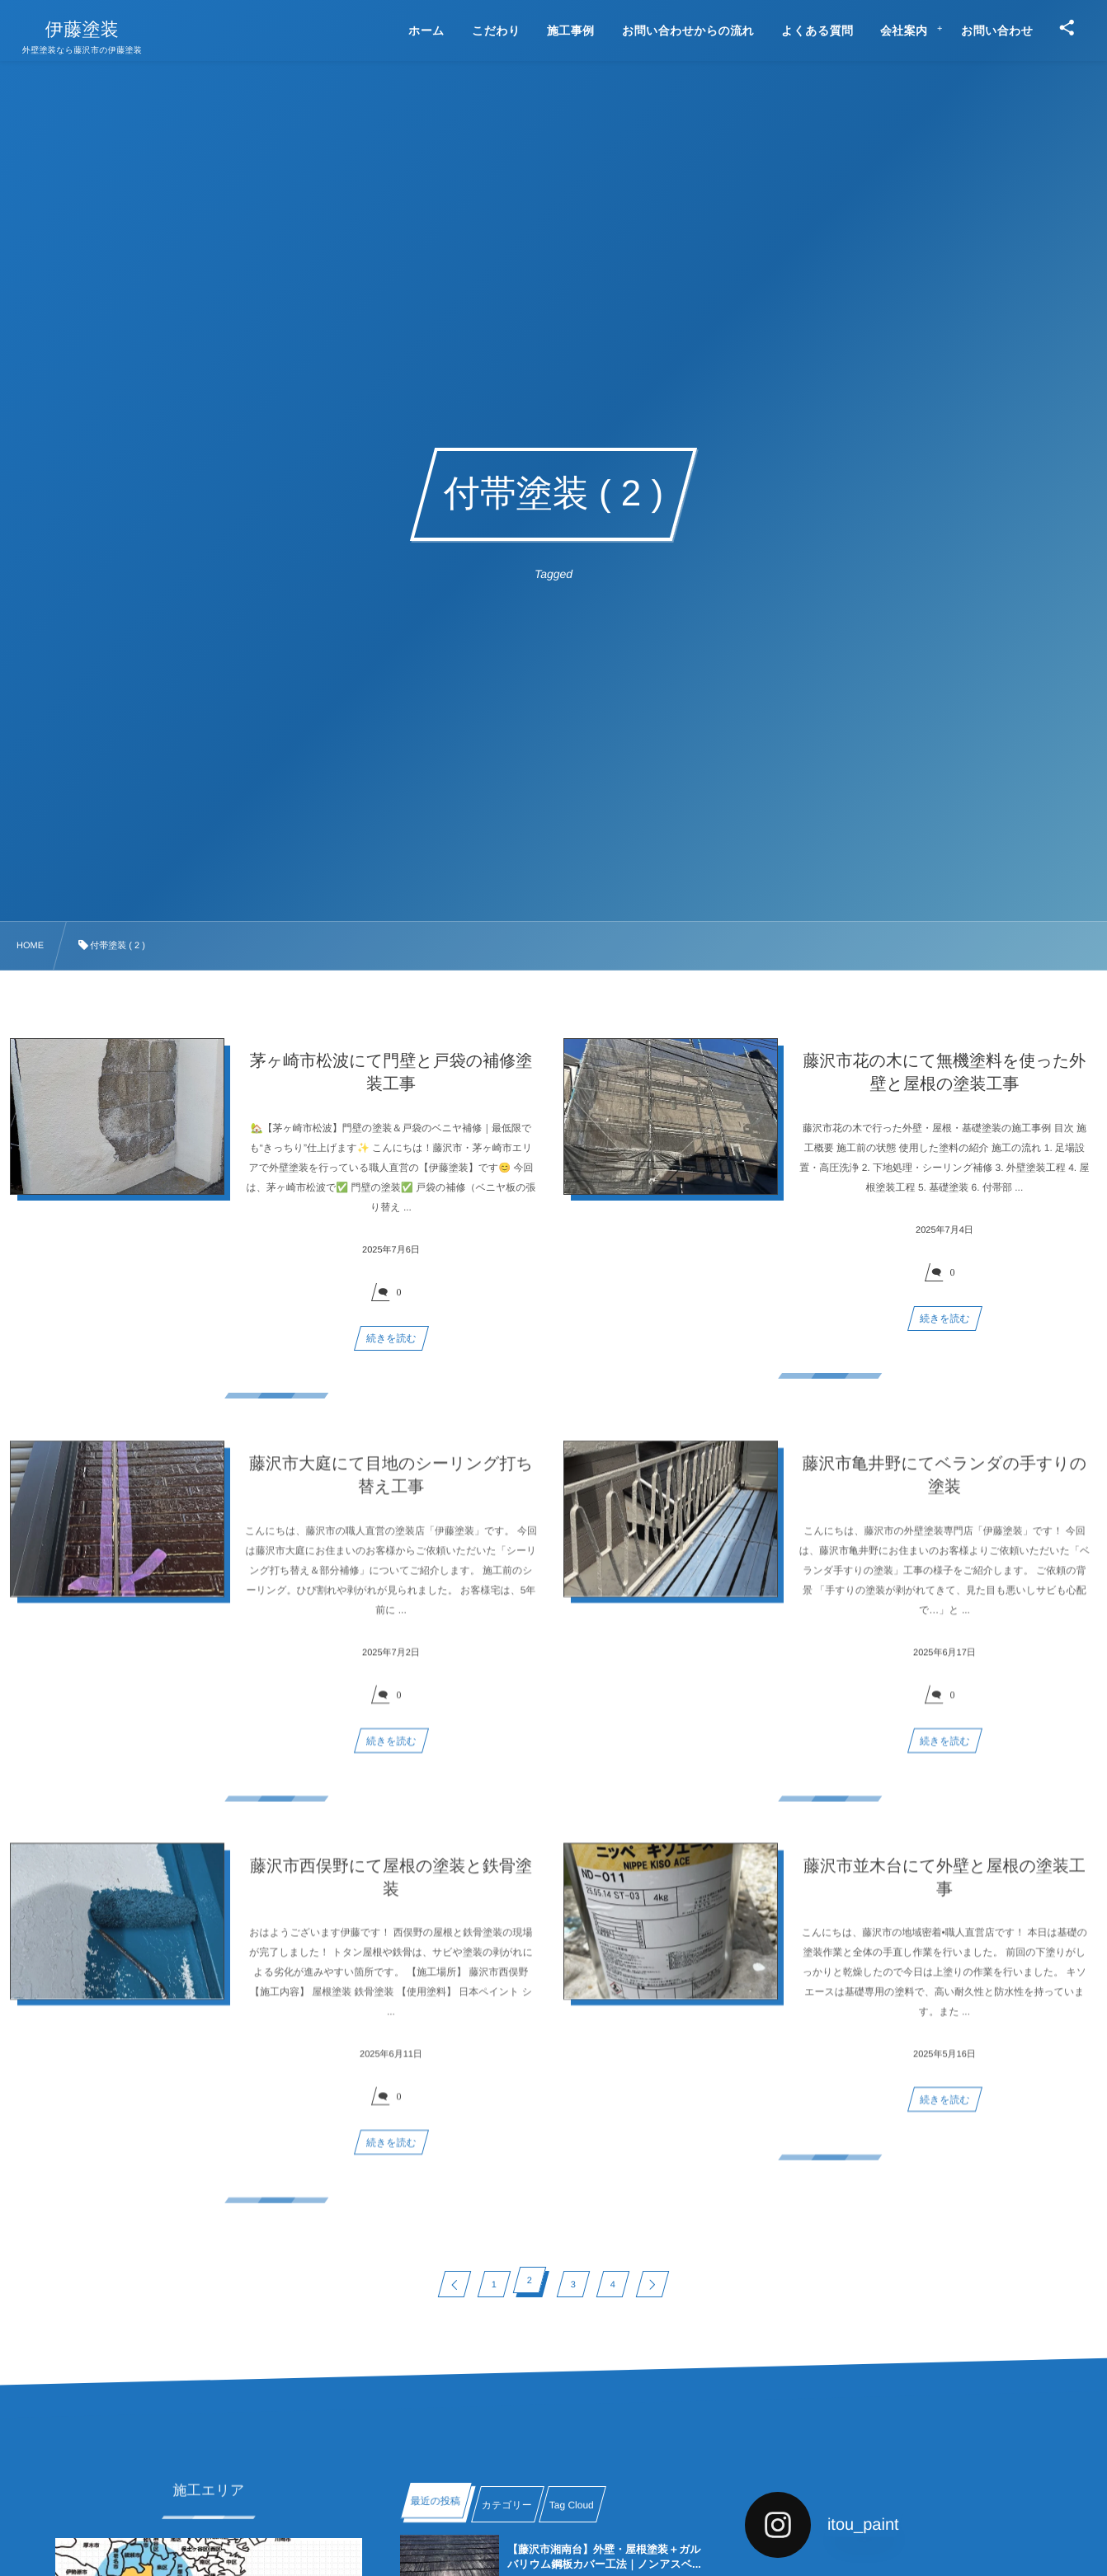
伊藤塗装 (82, 30)
